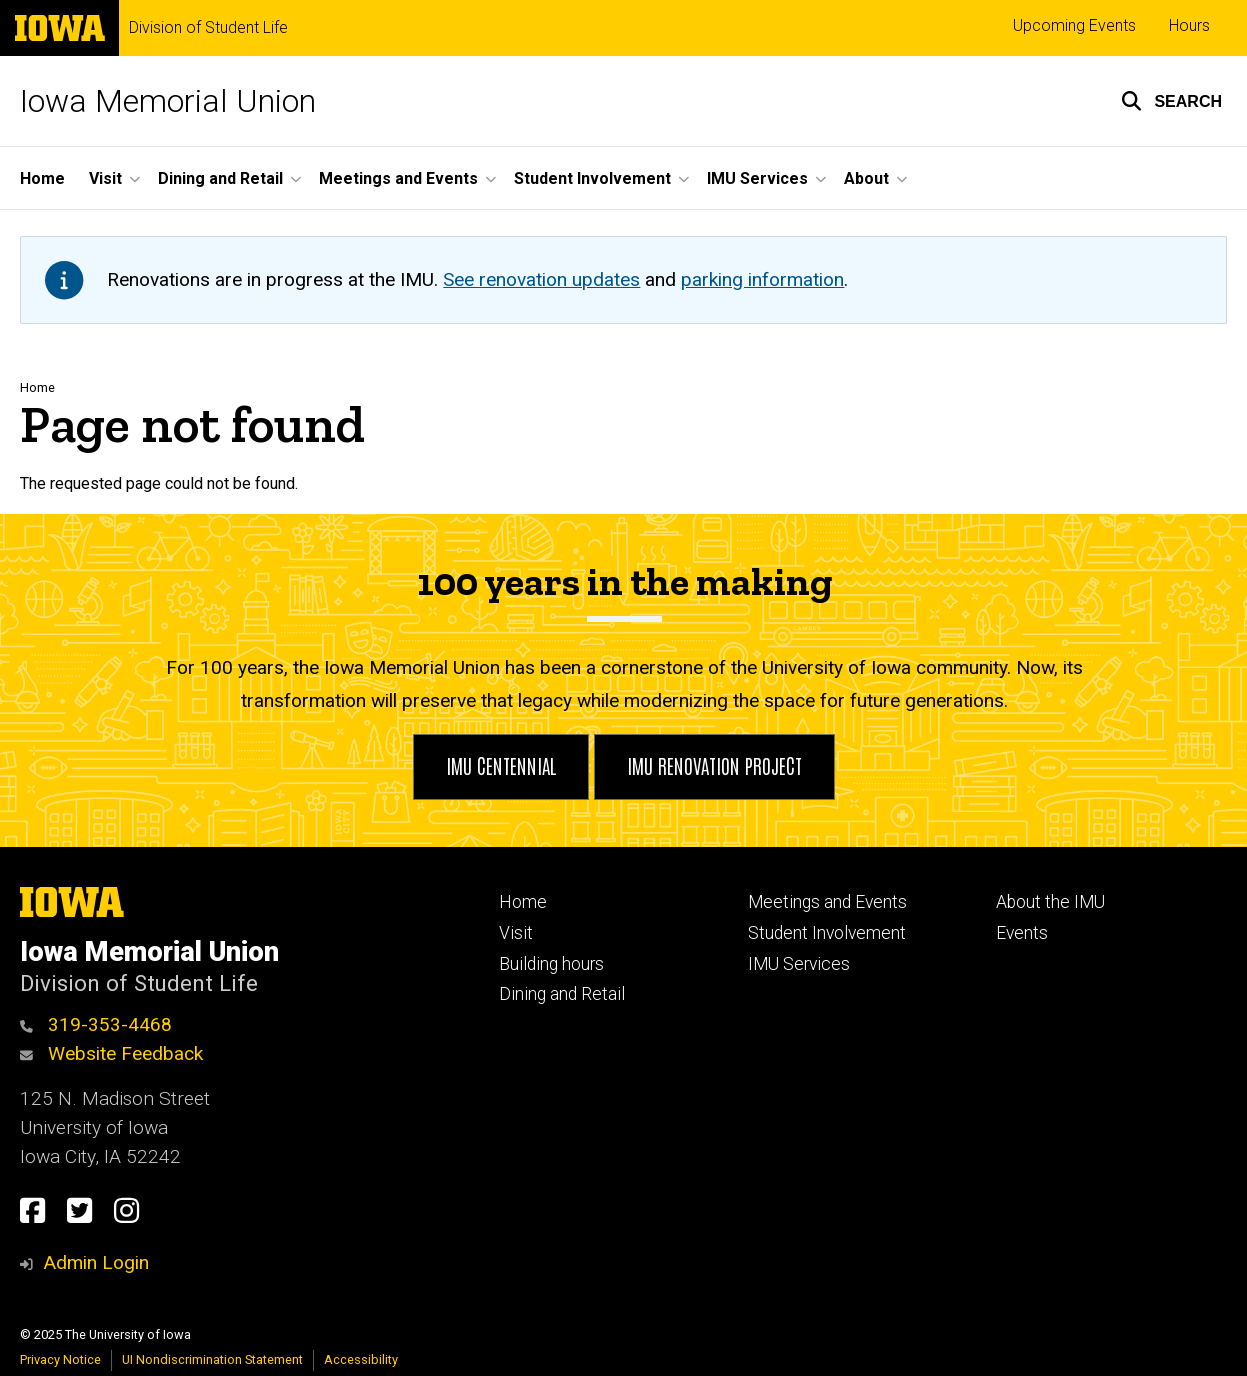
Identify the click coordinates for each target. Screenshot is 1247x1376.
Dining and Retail (562, 994)
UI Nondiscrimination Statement (212, 1359)
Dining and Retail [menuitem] (220, 178)
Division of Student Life (208, 28)
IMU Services (799, 964)
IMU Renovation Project (714, 765)
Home (37, 387)
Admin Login (96, 1262)
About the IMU (1050, 902)
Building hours (551, 964)
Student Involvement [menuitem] (592, 178)
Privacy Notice (60, 1359)
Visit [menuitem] (105, 178)
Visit (516, 933)
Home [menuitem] (42, 178)
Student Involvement (827, 933)
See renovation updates (541, 279)
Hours (1189, 25)
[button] (1171, 101)
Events (1022, 933)
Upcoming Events (1074, 25)
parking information (762, 279)
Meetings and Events (827, 902)
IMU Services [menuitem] (757, 178)
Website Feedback (111, 1053)
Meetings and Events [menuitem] (398, 178)
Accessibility (361, 1359)
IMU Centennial (501, 765)
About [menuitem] (866, 178)
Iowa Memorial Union (168, 101)
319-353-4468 (96, 1024)
